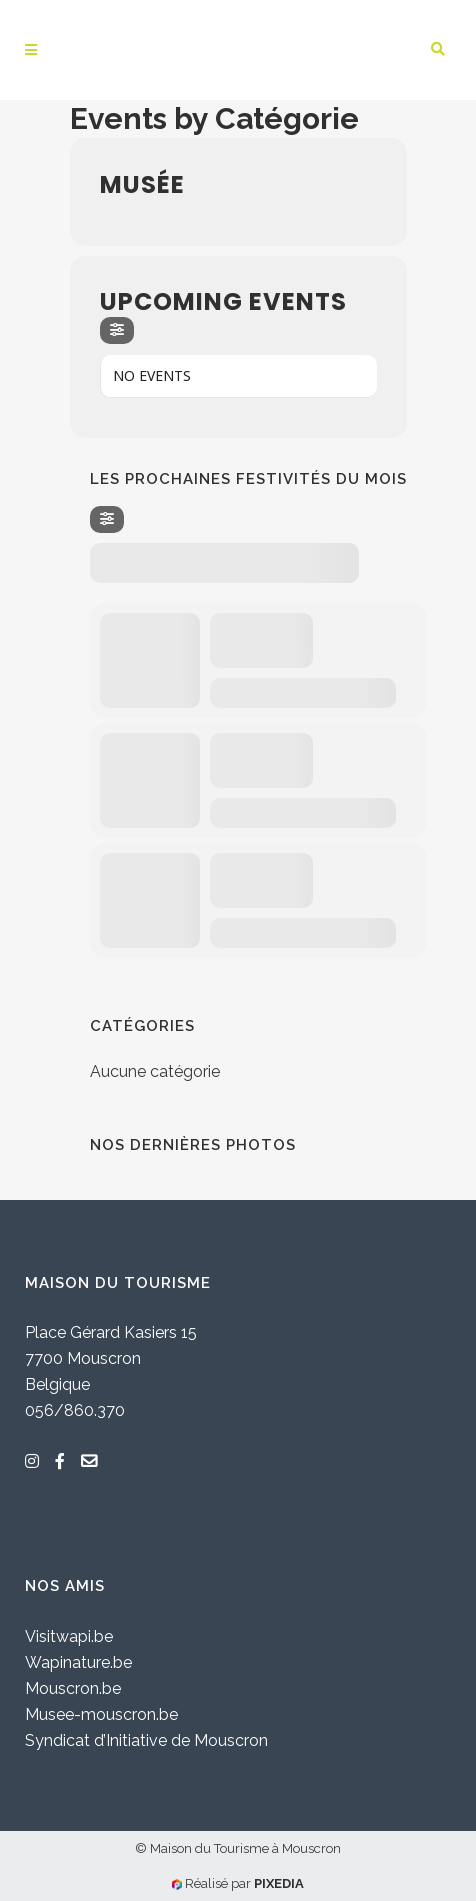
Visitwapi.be (69, 1636)
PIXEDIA (279, 1883)
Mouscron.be (73, 1688)
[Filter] (117, 330)
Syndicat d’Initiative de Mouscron (146, 1740)
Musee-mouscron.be (101, 1714)
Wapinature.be (78, 1662)
